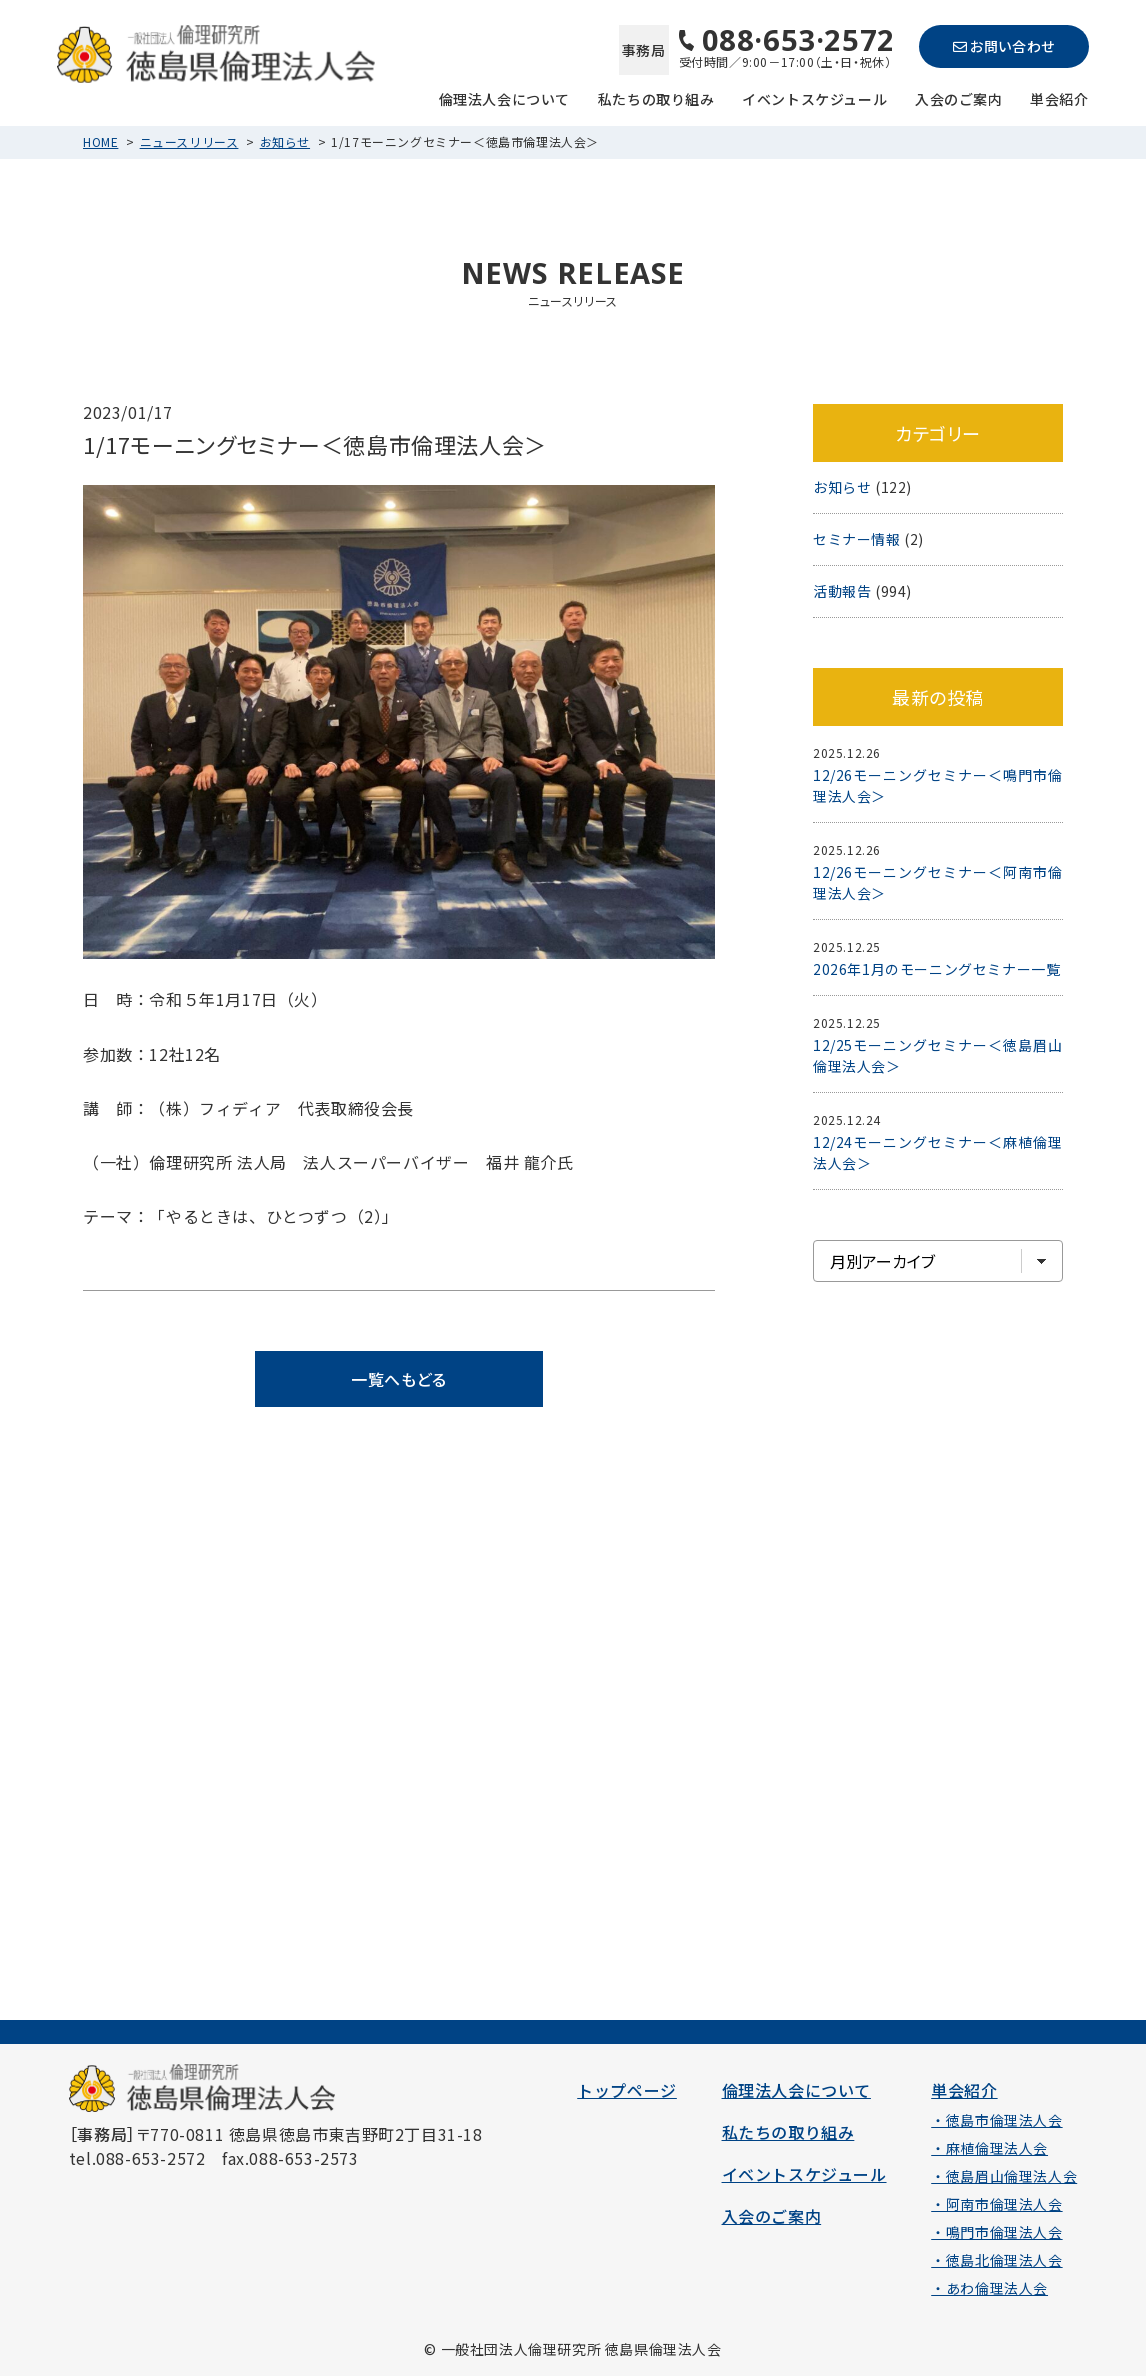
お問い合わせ (1004, 46)
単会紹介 (1059, 97)
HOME (100, 141)
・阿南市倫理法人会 (996, 2204)
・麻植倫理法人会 (989, 2148)
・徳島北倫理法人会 (996, 2260)
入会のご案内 (959, 97)
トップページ (627, 2090)
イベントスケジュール (814, 97)
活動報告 (842, 591)
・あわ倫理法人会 (989, 2288)
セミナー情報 (857, 539)
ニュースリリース (189, 141)
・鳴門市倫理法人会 (996, 2232)
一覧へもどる (399, 1379)
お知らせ (285, 141)
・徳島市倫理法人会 (996, 2120)
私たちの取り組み (656, 97)
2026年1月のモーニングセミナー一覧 (936, 969)
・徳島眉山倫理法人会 (1004, 2176)
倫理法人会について (504, 97)
